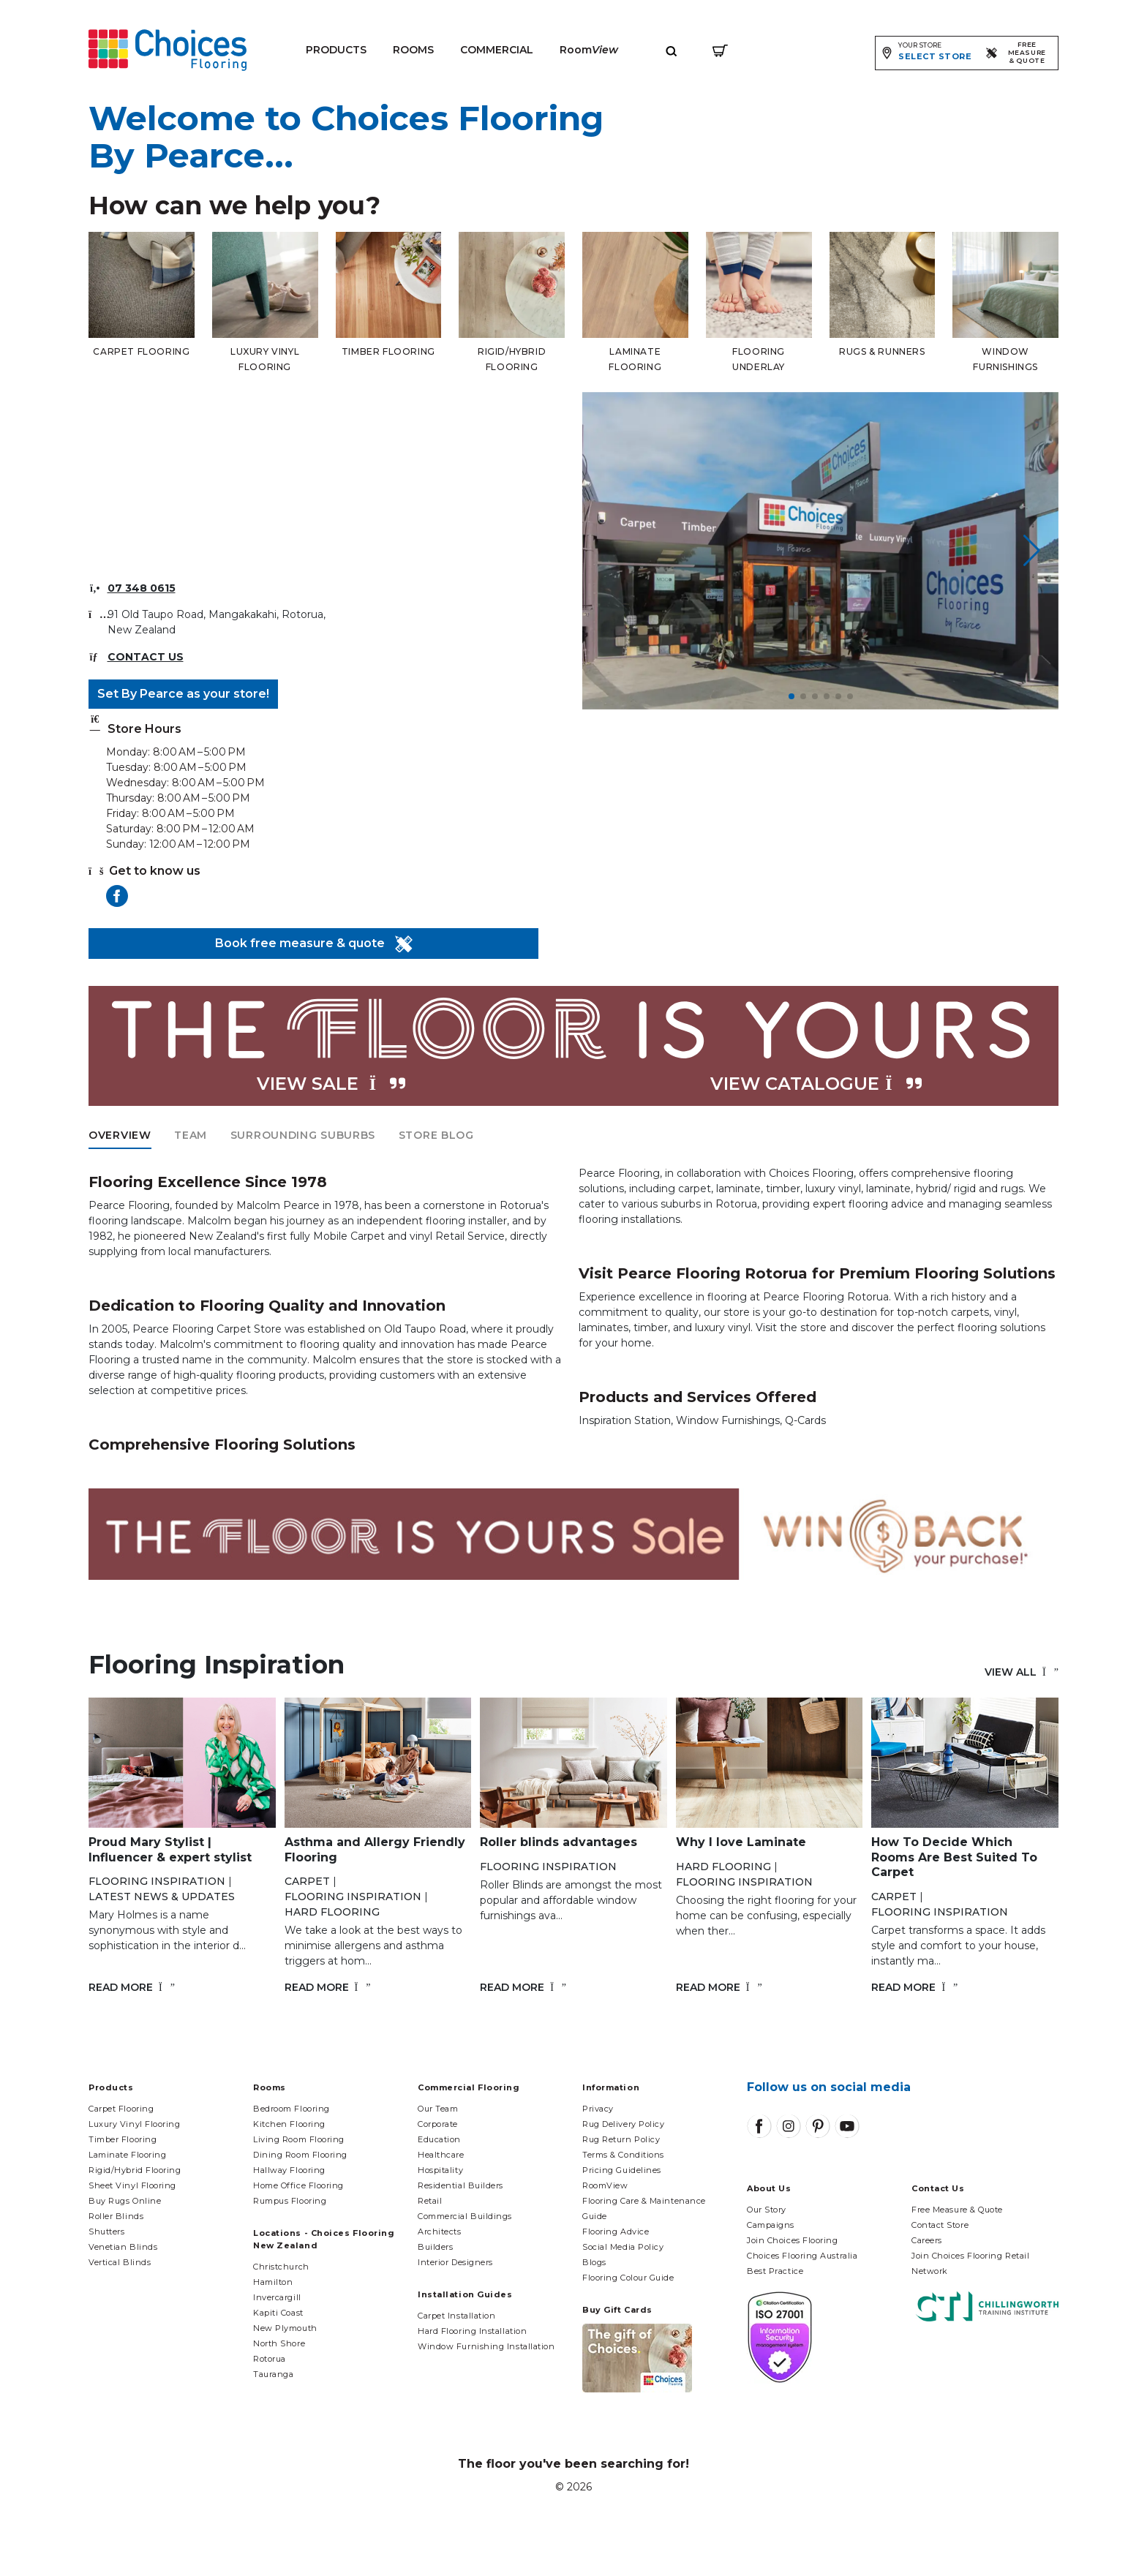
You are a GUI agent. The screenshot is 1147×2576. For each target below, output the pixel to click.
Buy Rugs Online (125, 2201)
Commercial (496, 49)
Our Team (438, 2109)
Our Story (766, 2209)
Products (336, 49)
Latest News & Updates (162, 1896)
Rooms (413, 49)
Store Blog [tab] (436, 1135)
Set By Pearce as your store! (183, 694)
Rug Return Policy (621, 2139)
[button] (791, 696)
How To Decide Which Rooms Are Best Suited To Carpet (954, 1857)
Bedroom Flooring (291, 2109)
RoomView (605, 2185)
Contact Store (940, 2225)
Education (439, 2139)
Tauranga (273, 2374)
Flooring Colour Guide (628, 2277)
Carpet (307, 1881)
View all (1021, 1672)
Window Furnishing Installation (486, 2346)
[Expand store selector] (926, 53)
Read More (132, 1987)
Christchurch (281, 2266)
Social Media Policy (622, 2247)
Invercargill (277, 2297)
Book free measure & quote (314, 944)
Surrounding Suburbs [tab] (302, 1135)
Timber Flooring (123, 2139)
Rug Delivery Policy (623, 2124)
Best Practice (775, 2271)
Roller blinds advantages (558, 1842)
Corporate (438, 2124)
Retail (430, 2201)
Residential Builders (460, 2185)
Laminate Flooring (127, 2155)
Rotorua (269, 2359)
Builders (435, 2247)
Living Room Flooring (299, 2139)
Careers (926, 2240)
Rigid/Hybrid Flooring (135, 2170)
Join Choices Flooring (792, 2240)
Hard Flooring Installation (472, 2331)
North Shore (279, 2343)
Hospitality (440, 2170)
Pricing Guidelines (621, 2170)
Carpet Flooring (121, 2109)
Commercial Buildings (465, 2216)
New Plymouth (285, 2328)
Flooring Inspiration (157, 1881)
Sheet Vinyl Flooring (132, 2185)
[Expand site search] (671, 50)
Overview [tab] (120, 1135)
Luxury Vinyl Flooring (135, 2124)
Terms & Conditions (623, 2155)
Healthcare (441, 2155)
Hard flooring (332, 1911)
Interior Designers (455, 2262)
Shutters (106, 2231)
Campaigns (770, 2225)
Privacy (598, 2109)
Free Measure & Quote (957, 2209)
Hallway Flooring (289, 2170)
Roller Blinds (116, 2216)
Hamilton (273, 2282)
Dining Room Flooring (300, 2155)
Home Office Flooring (298, 2185)
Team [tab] (190, 1135)
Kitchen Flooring (289, 2124)
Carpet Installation (456, 2316)
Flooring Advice (615, 2231)
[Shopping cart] (720, 50)
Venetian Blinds (123, 2247)
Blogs (594, 2262)
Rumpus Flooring (289, 2201)
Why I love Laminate (741, 1842)
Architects (440, 2231)
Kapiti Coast (278, 2313)
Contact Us (146, 656)
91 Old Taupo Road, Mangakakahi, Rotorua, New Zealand (217, 622)
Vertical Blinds (120, 2262)
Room (589, 49)
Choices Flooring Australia (802, 2256)
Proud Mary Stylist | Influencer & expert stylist (170, 1849)
